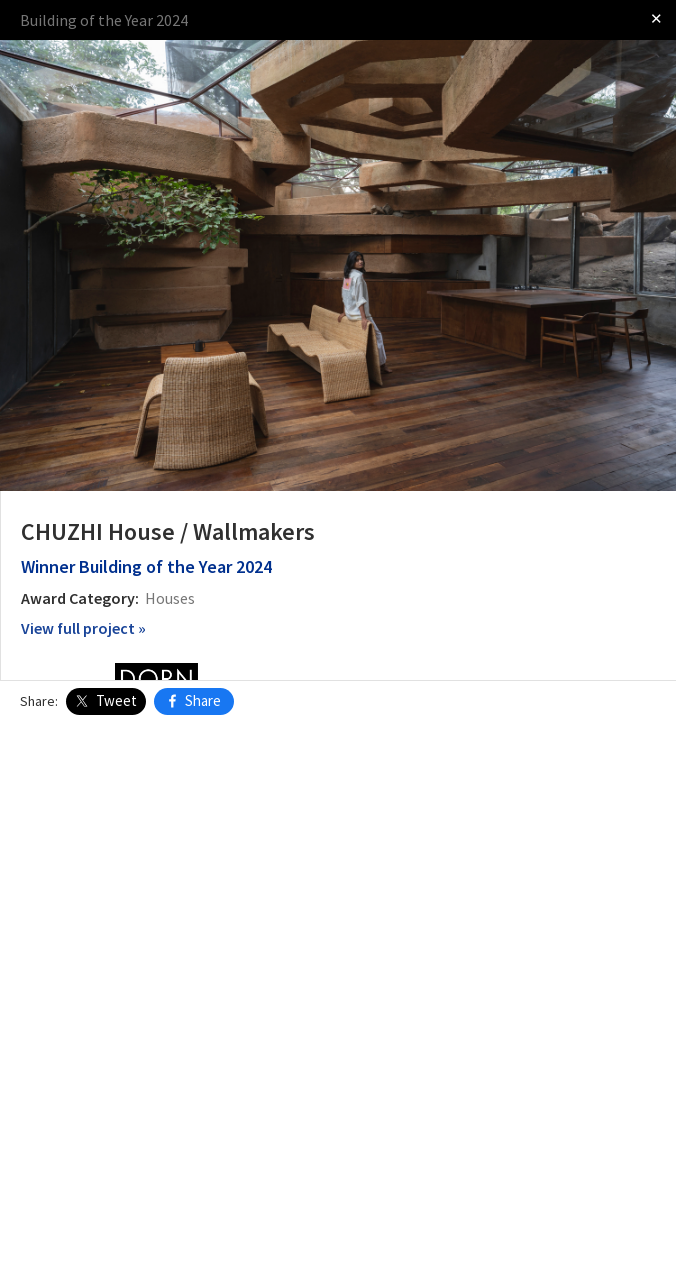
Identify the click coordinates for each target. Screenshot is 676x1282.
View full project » (83, 628)
